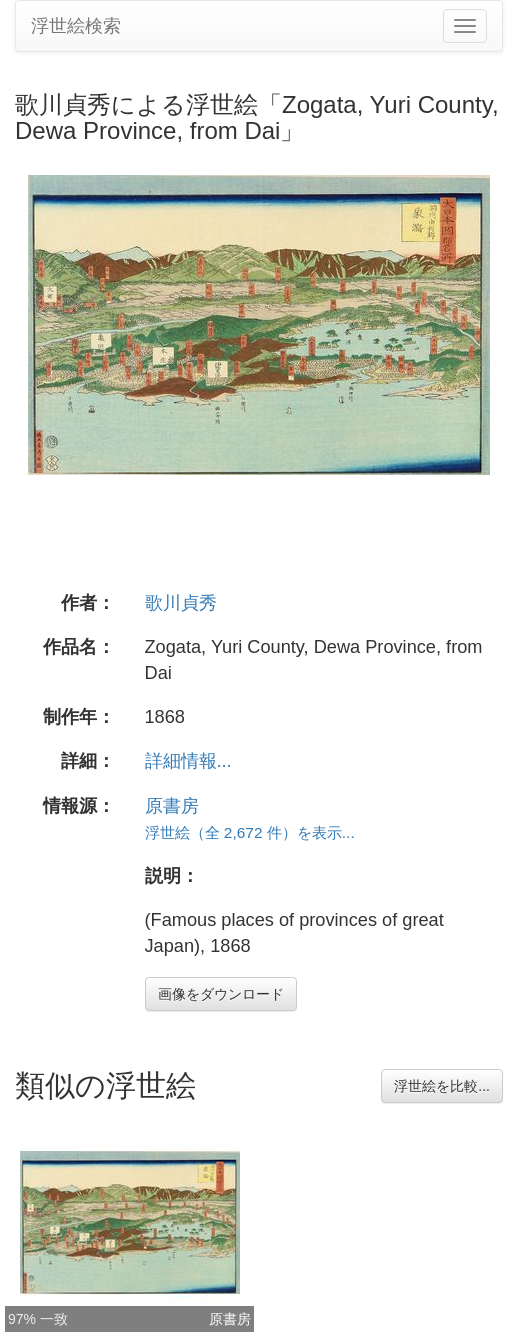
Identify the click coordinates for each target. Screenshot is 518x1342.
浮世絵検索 (76, 26)
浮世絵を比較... (442, 1086)
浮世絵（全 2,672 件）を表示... (250, 832)
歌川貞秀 (181, 603)
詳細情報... (188, 761)
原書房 (172, 806)
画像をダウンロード (221, 994)
